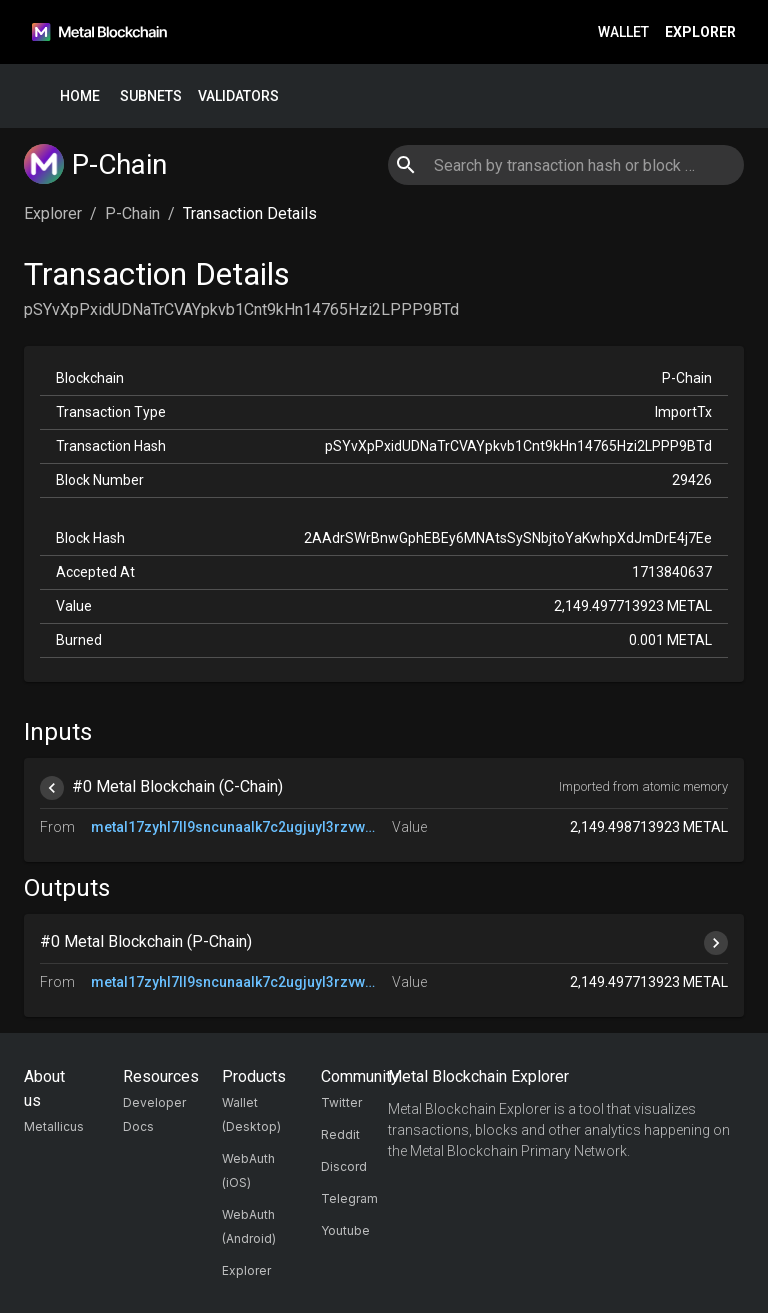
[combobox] (565, 165)
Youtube (345, 1230)
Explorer (700, 32)
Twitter (341, 1102)
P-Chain (132, 213)
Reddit (340, 1134)
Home (80, 96)
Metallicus (54, 1126)
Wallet (623, 32)
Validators (238, 96)
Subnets (151, 96)
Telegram (349, 1198)
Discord (344, 1166)
